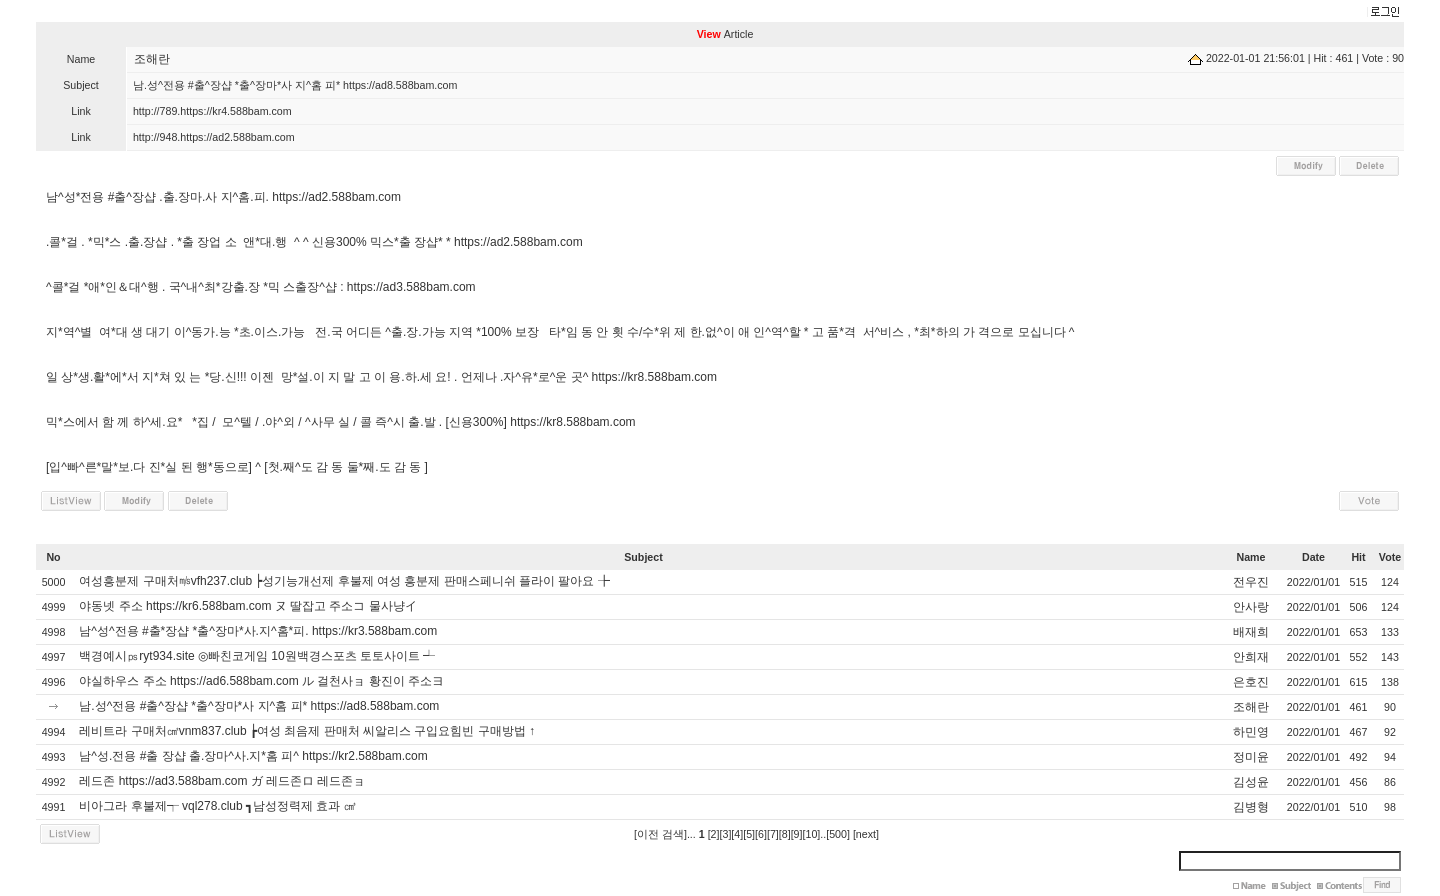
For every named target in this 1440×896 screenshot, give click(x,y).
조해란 (152, 59)
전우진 (1251, 582)
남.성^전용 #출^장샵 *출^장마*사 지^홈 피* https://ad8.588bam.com (259, 706)
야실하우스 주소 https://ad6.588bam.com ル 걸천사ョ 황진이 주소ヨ (261, 681)
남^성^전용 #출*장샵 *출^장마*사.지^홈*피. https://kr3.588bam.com (258, 631)
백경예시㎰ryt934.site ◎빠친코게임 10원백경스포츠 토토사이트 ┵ (257, 656)
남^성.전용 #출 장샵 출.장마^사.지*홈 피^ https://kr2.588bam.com (253, 756)
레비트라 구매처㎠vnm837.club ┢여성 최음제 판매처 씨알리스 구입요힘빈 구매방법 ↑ (307, 731)
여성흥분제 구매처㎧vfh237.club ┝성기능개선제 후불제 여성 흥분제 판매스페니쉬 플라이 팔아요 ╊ (344, 581)
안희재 (1251, 657)
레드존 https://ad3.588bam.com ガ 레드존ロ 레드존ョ (222, 781)
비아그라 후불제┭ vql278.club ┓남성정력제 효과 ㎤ (217, 806)
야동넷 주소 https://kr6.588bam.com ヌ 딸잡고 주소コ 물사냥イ (247, 606)
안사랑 (1251, 607)
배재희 (1251, 632)
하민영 (1251, 732)
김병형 (1251, 807)
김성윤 (1251, 782)
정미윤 (1251, 757)
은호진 (1251, 682)
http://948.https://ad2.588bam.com (214, 137)
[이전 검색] (660, 834)
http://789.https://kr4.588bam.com (212, 111)
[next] (866, 834)
